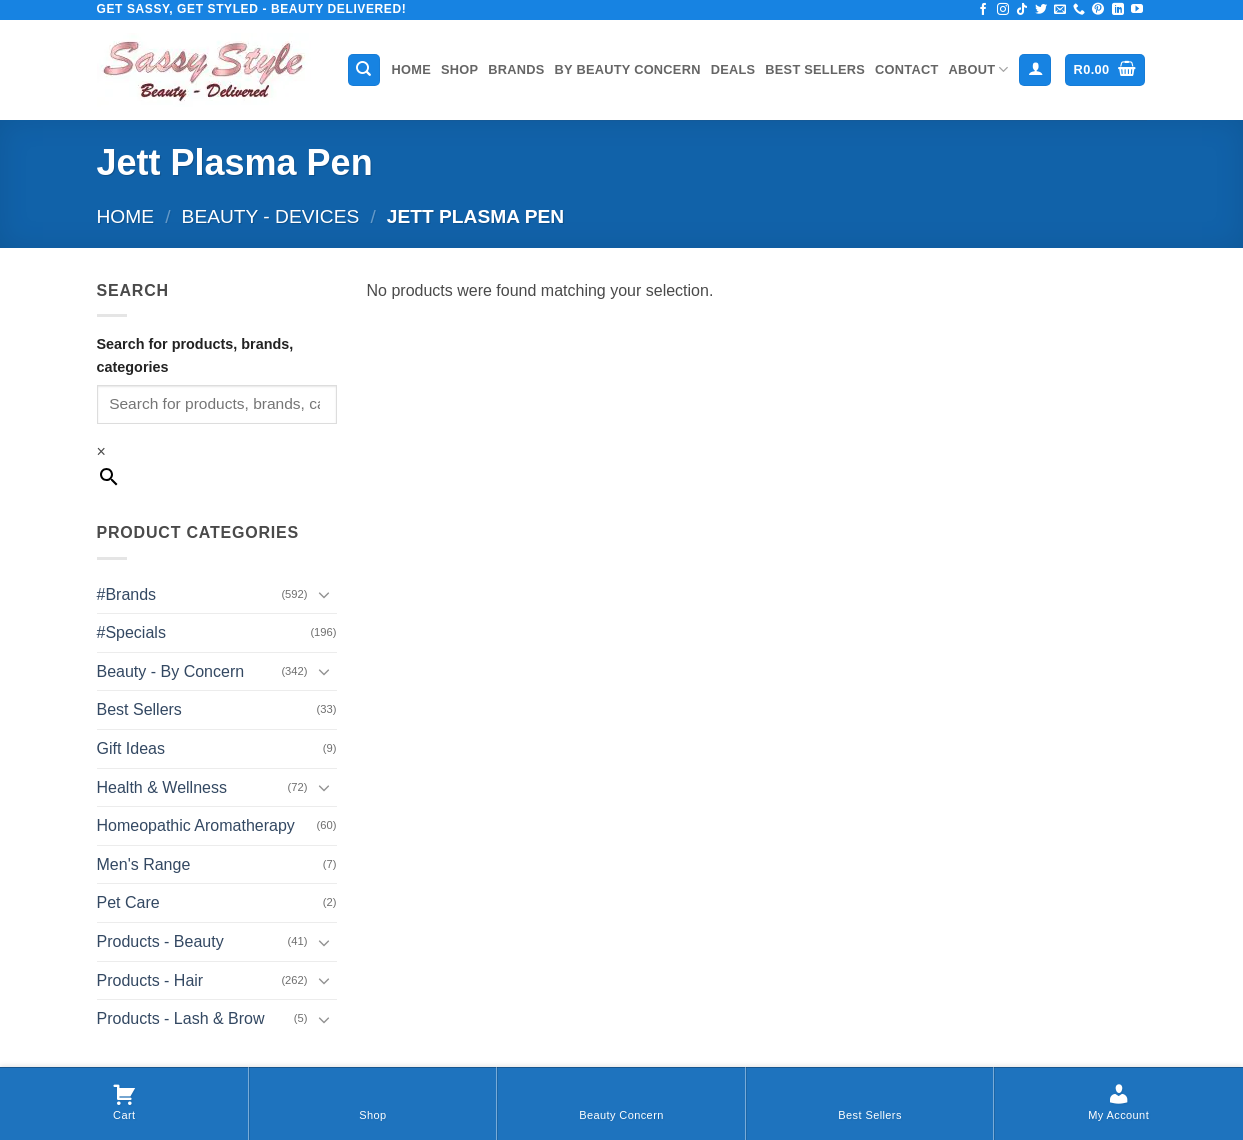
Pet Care (128, 902)
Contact (906, 69)
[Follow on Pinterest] (1098, 10)
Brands (516, 69)
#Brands (127, 594)
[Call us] (1079, 10)
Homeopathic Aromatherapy (196, 825)
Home (411, 69)
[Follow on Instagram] (1003, 10)
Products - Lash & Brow (181, 1018)
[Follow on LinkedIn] (1118, 10)
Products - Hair (150, 980)
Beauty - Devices (271, 216)
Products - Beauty (160, 941)
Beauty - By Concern (171, 671)
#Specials (131, 632)
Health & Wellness (162, 787)
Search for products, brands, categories (195, 355)
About (979, 69)
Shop (459, 69)
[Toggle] (325, 594)
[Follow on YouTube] (1137, 10)
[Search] (364, 70)
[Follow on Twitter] (1041, 10)
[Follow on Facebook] (983, 10)
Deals (733, 69)
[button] (1035, 70)
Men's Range (144, 864)
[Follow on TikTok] (1022, 10)
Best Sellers (815, 69)
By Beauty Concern (628, 69)
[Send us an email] (1060, 10)
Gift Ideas (131, 748)
